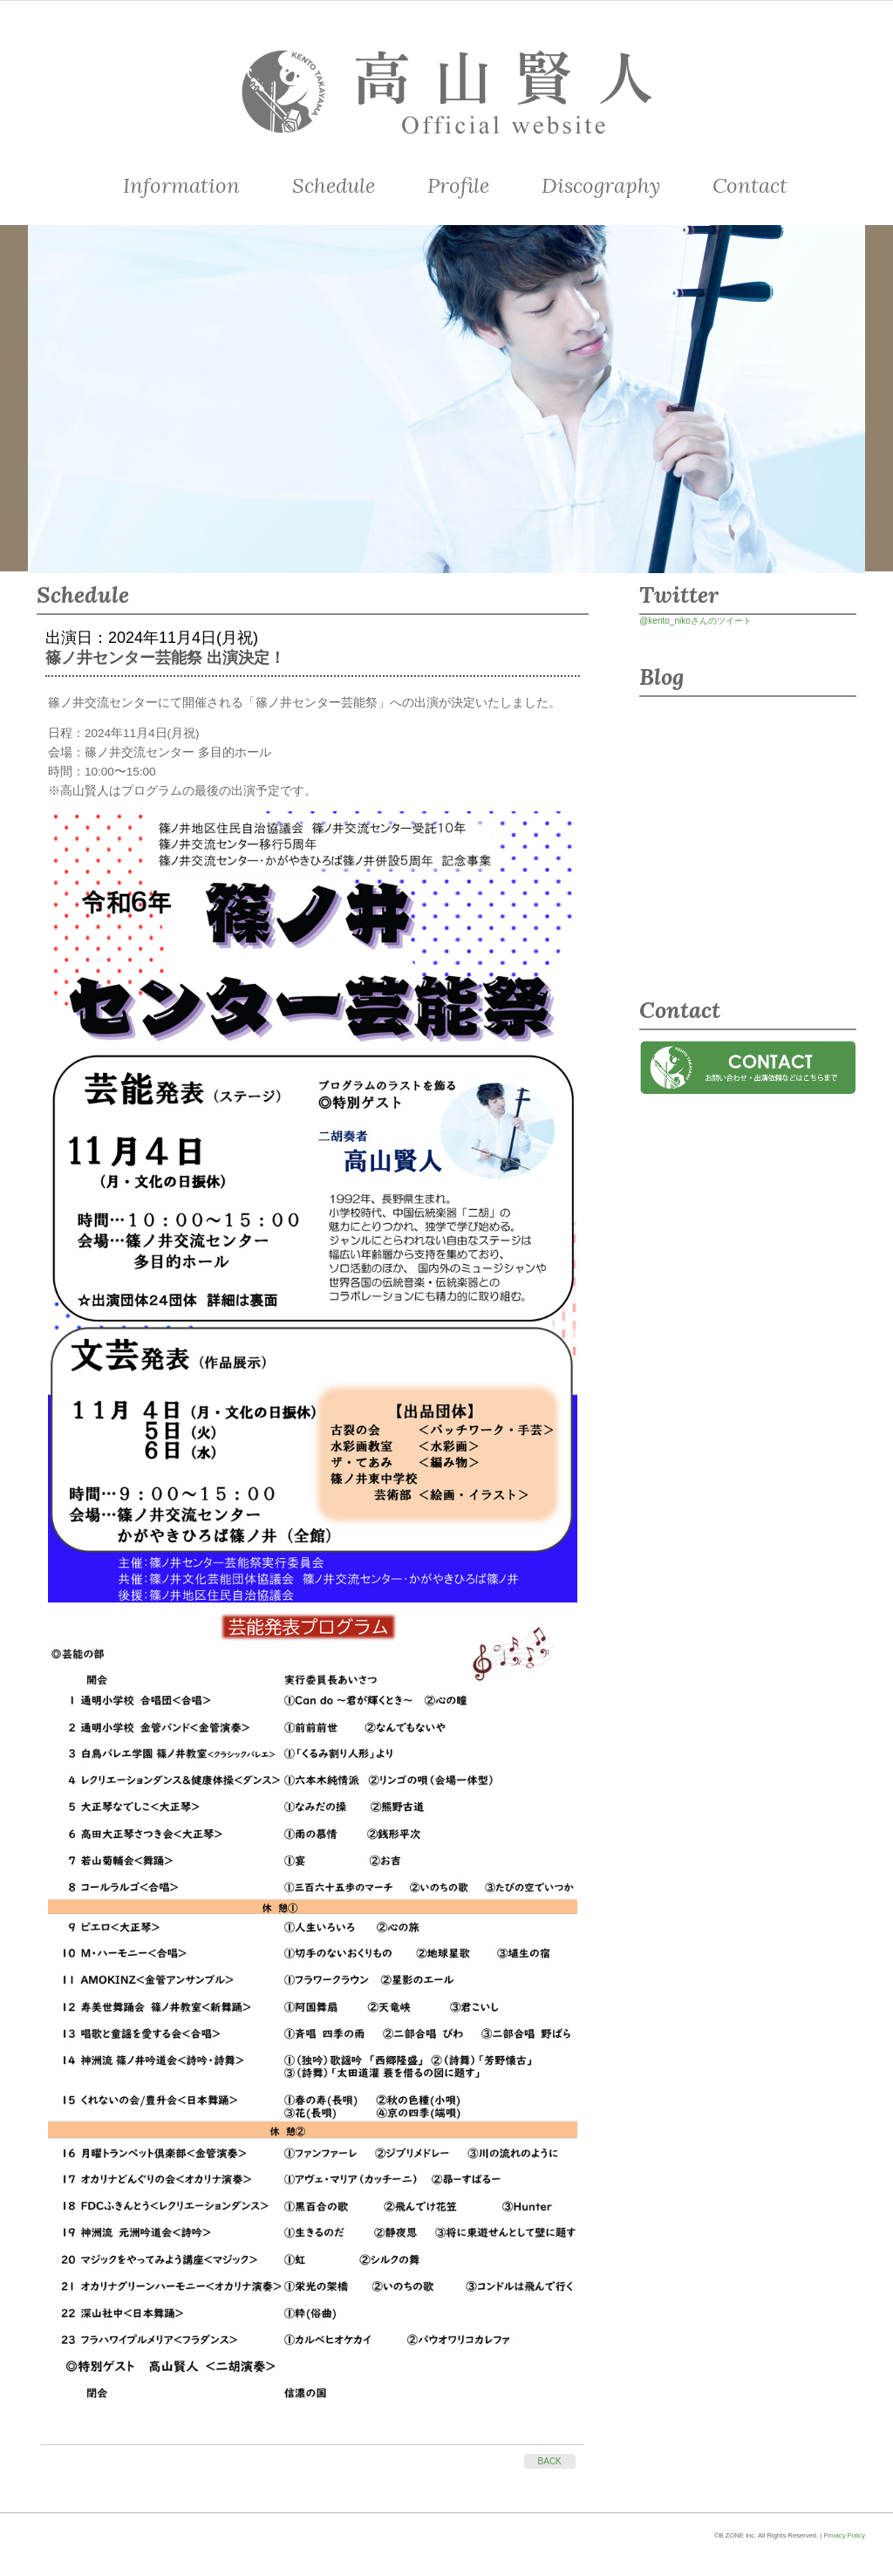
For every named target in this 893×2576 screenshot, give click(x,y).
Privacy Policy (844, 2535)
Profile (458, 185)
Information (181, 185)
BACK (550, 2461)
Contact (749, 185)
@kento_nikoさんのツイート (695, 620)
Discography (601, 185)
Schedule (333, 185)
